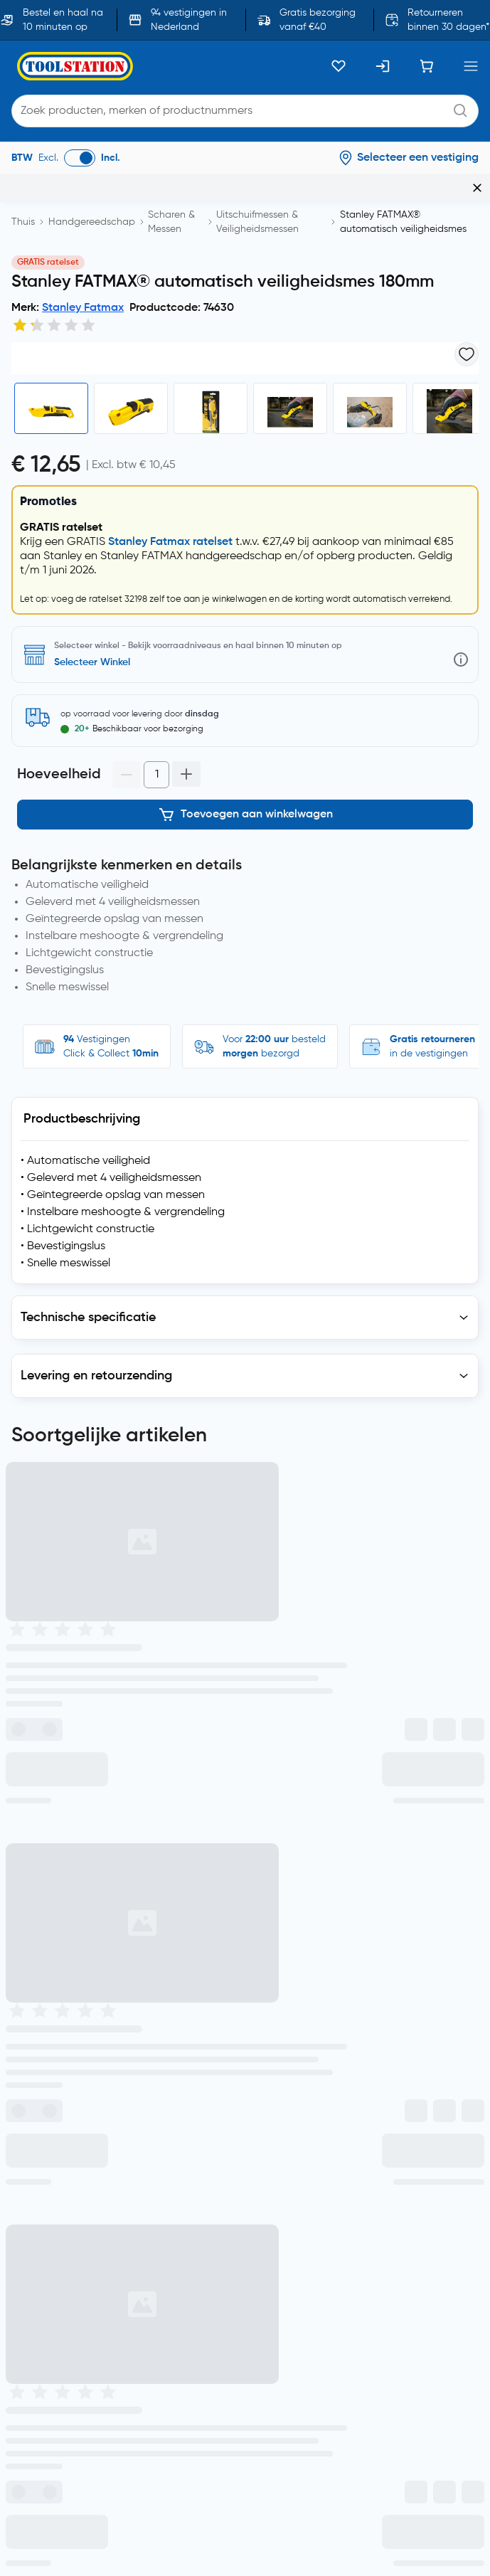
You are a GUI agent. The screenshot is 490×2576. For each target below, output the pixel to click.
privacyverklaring (50, 1825)
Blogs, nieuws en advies (74, 2210)
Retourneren (289, 1718)
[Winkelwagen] (427, 66)
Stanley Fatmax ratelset (170, 684)
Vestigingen (202, 1718)
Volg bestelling (115, 1718)
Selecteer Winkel (92, 805)
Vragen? (375, 1718)
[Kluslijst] (338, 66)
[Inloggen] (382, 66)
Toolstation (198, 2350)
